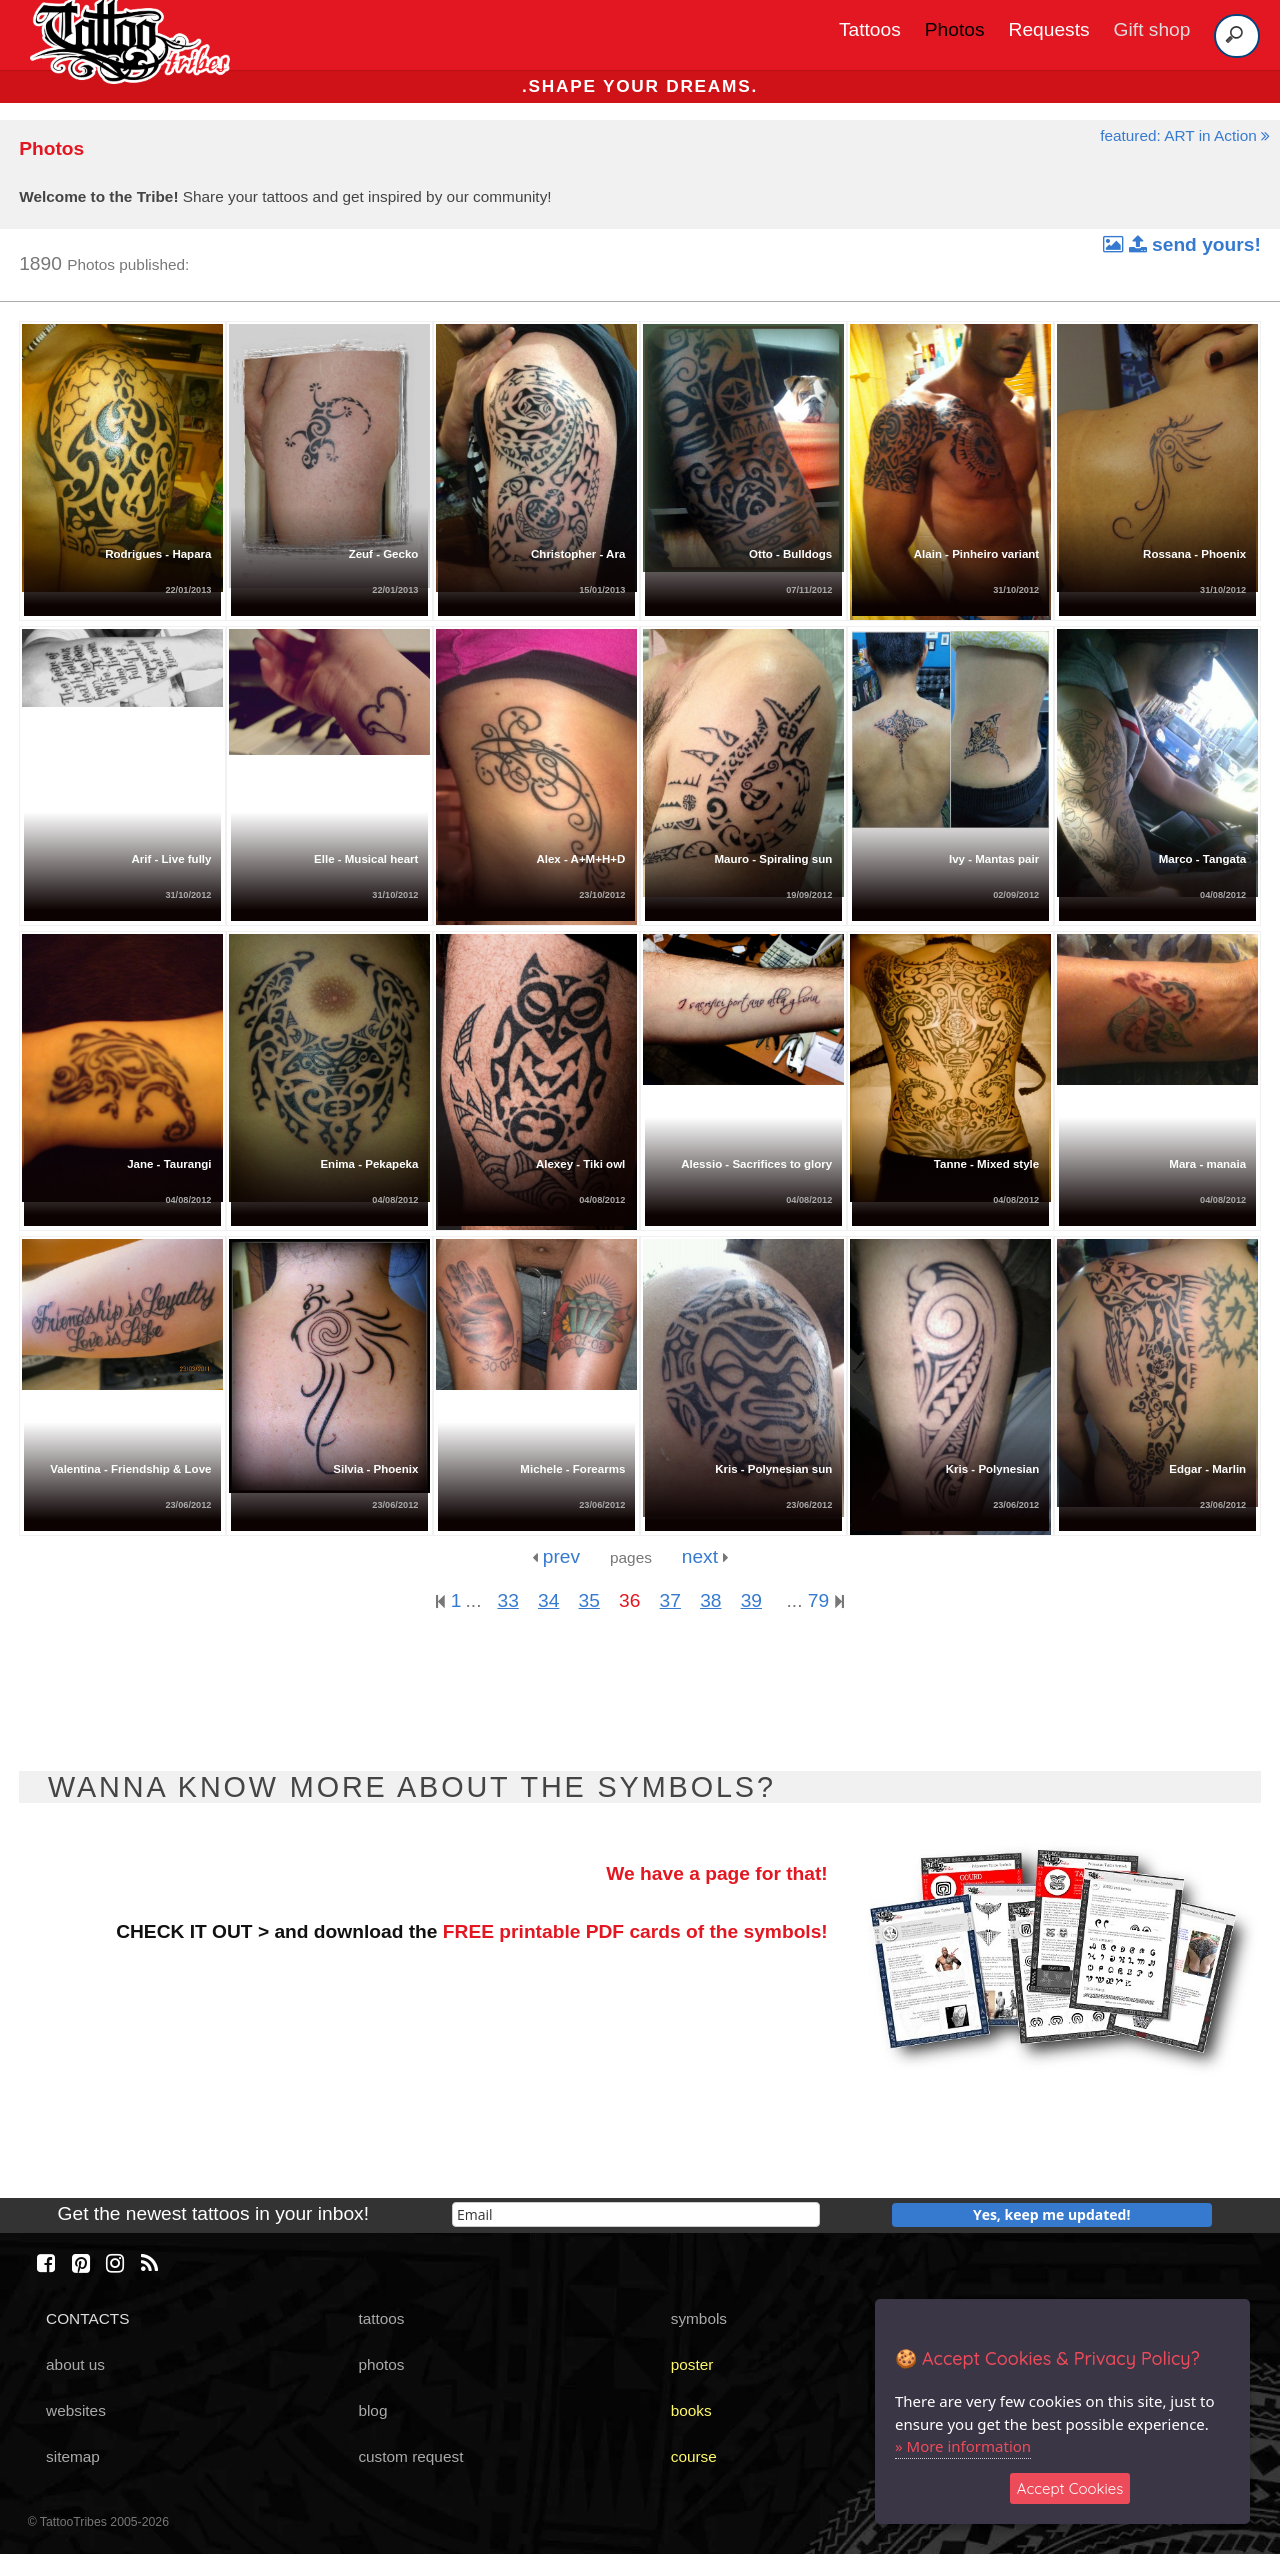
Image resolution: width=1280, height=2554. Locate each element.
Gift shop (1152, 29)
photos (381, 2364)
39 (751, 1600)
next (705, 1556)
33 (507, 1600)
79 (826, 1600)
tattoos (381, 2318)
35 (589, 1600)
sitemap (73, 2456)
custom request (410, 2456)
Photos (955, 29)
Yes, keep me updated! (1052, 2214)
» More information (963, 2446)
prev (556, 1556)
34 (548, 1600)
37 (670, 1600)
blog (372, 2410)
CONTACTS (87, 2318)
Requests (1049, 29)
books (691, 2410)
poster (692, 2364)
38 (710, 1600)
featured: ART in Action (1185, 135)
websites (76, 2410)
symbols (699, 2318)
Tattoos (870, 29)
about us (75, 2364)
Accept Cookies (1070, 2488)
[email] (636, 2214)
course (694, 2456)
